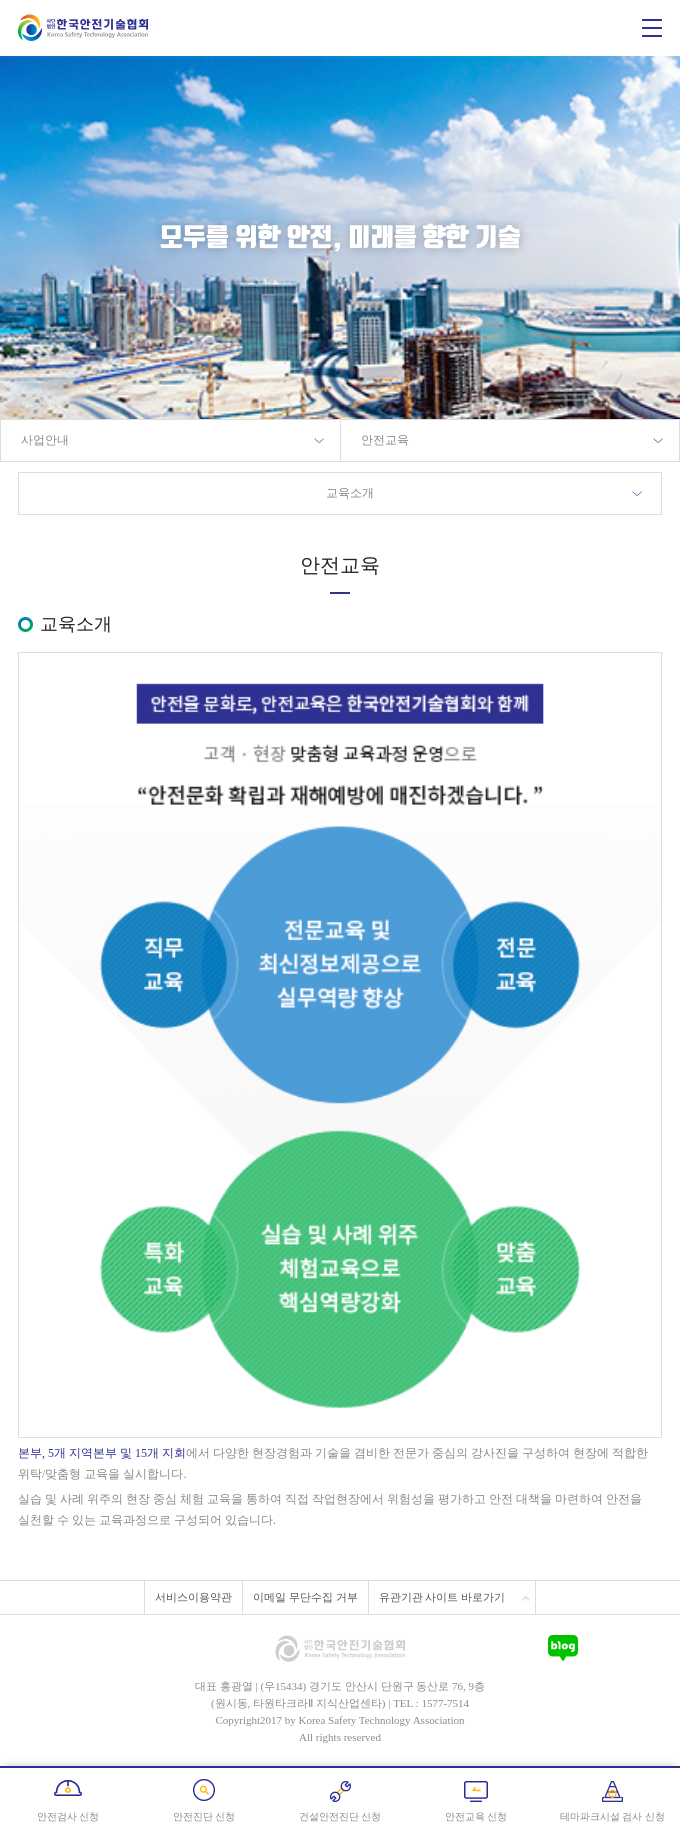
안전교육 (385, 440)
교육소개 (350, 493)
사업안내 (45, 440)
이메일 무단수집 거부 (305, 1597)
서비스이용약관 (193, 1597)
